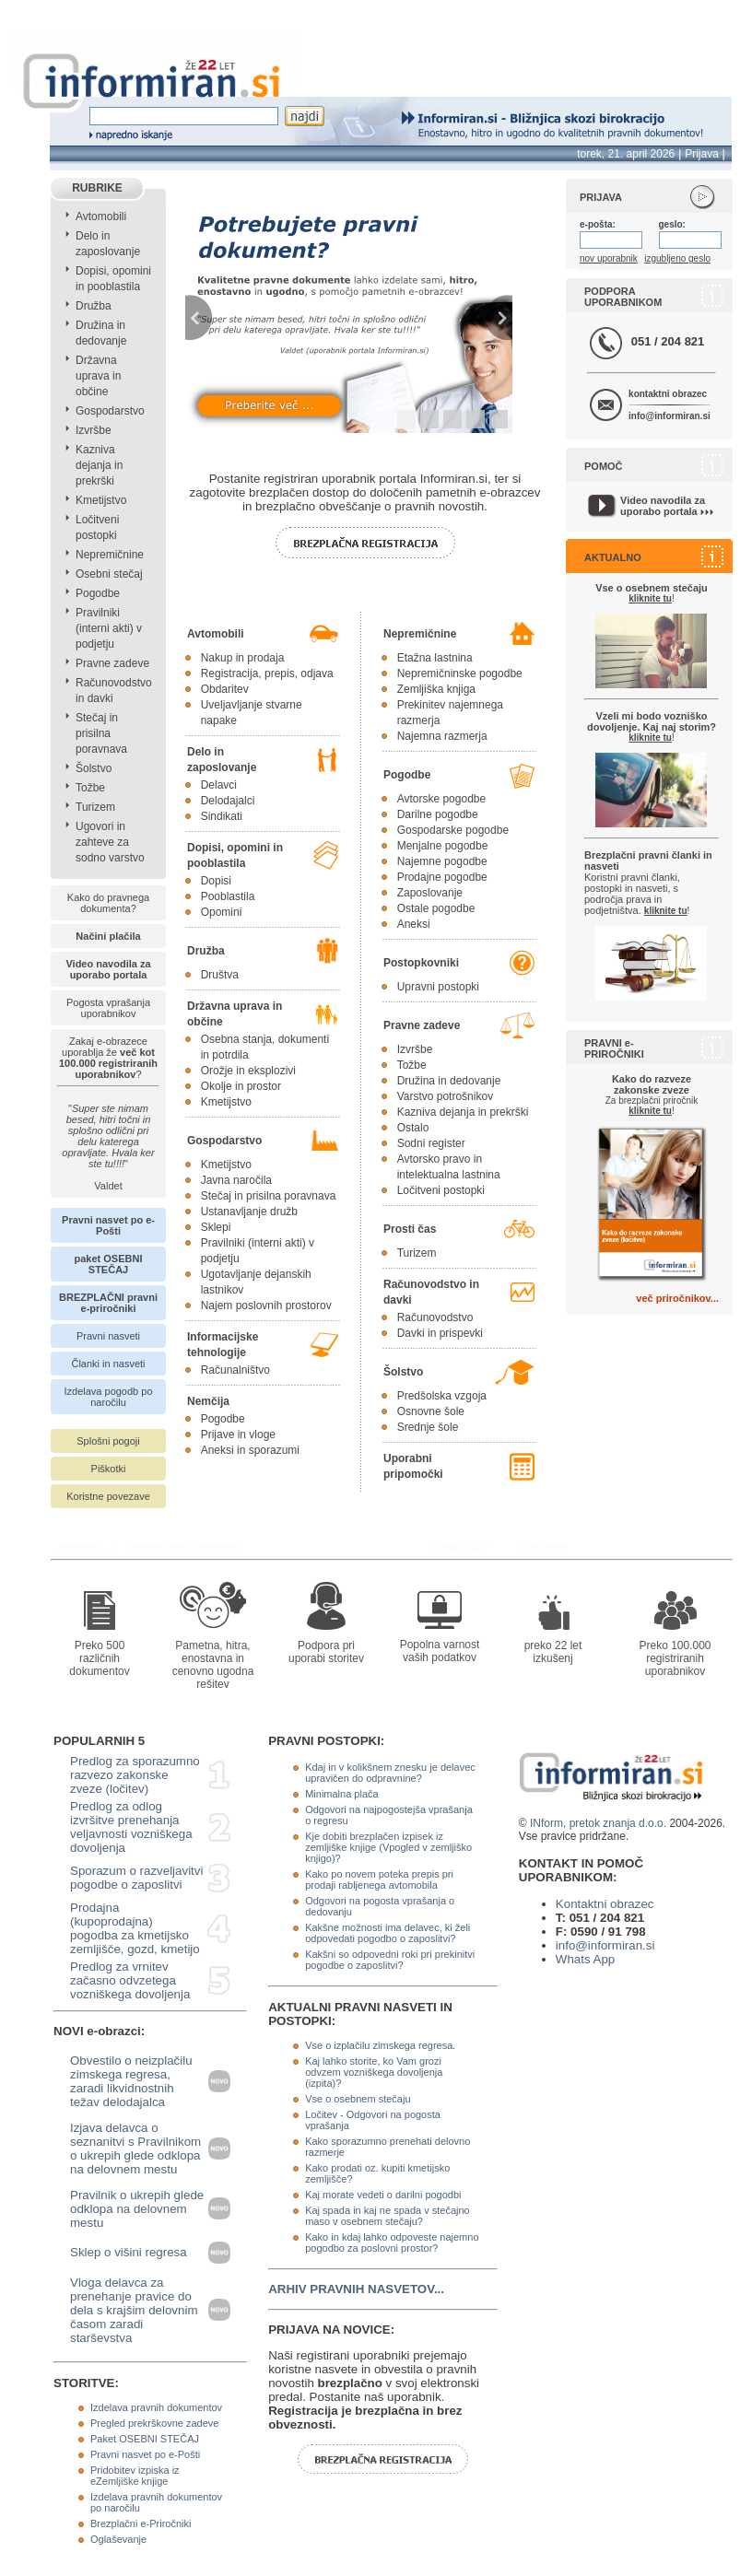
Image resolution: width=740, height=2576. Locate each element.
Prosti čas (409, 1229)
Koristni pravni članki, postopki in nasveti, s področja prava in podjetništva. (648, 882)
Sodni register (431, 1143)
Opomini (221, 912)
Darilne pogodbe (437, 814)
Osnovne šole (430, 1411)
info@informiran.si (669, 416)
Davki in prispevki (440, 1333)
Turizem (95, 807)
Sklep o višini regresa (128, 2252)
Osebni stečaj (109, 574)
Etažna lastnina (435, 657)
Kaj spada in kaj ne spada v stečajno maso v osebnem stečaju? (387, 2216)
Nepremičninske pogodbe (460, 673)
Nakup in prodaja (243, 657)
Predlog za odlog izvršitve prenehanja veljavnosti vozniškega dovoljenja (131, 1827)
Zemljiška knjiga (436, 689)
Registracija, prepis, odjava (267, 673)
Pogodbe (98, 593)
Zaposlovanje (430, 892)
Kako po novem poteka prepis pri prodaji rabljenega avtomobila (379, 1879)
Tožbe (90, 787)
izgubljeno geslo (677, 258)
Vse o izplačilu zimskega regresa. (380, 2045)
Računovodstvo (435, 1317)
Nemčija (208, 1401)
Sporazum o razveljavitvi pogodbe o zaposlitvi (136, 1877)
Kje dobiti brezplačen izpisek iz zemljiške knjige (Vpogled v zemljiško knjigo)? (388, 1847)
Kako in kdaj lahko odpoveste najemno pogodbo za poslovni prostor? (391, 2242)
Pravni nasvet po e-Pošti (145, 2454)
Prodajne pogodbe (442, 877)
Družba (94, 305)
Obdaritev (225, 689)
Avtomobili (101, 216)
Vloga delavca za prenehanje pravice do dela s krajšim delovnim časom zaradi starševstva (134, 2310)
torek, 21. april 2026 (626, 153)
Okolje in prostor (241, 1086)
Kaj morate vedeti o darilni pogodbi (383, 2194)
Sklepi (216, 1227)
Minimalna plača (341, 1793)
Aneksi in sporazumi (250, 1450)
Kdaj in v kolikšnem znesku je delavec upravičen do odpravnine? (390, 1773)
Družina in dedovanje (449, 1080)
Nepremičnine (110, 554)
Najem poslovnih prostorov (266, 1305)
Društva (220, 974)
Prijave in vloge (238, 1434)
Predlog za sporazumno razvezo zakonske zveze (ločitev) (135, 1775)
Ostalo (413, 1127)
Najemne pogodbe (442, 861)
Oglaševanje (118, 2539)
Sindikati (221, 816)
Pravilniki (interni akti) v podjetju (109, 628)
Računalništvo (235, 1370)
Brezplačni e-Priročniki (140, 2523)
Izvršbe (94, 430)
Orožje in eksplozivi (248, 1070)
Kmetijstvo (101, 500)
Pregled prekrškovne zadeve (154, 2423)
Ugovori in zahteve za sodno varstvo (110, 842)
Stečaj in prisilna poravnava (101, 733)
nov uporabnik (609, 258)
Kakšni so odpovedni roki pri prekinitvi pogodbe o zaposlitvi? (390, 1960)
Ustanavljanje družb (249, 1211)
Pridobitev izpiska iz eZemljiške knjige (135, 2476)
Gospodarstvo (110, 410)
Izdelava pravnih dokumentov (156, 2407)
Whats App (585, 1959)
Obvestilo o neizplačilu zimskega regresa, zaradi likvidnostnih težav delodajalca (131, 2081)
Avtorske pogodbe (442, 798)
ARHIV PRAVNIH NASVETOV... (356, 2289)
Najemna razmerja (442, 736)
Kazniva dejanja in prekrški (99, 465)
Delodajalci (228, 800)
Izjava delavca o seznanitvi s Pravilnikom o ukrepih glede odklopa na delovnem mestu (135, 2148)
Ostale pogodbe (436, 908)
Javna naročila (236, 1180)
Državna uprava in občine (98, 376)
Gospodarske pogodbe (453, 830)
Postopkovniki (421, 962)
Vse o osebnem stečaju (357, 2098)
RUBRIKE (97, 187)
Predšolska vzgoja (442, 1395)
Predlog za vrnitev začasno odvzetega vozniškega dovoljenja (130, 1980)
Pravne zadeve (112, 663)
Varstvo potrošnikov (445, 1096)
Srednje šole (428, 1427)
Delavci (219, 785)
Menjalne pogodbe (442, 845)
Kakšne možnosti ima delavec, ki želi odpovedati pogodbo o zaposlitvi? (387, 1933)
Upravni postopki (438, 986)
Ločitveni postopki (441, 1190)
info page (25, 10)
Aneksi (413, 924)
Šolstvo (94, 768)
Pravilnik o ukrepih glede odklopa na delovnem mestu (137, 2209)
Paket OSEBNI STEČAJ (144, 2438)
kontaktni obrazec (667, 394)
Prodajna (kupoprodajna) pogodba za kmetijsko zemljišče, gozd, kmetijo (135, 1928)
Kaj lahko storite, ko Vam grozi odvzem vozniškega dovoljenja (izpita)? (373, 2072)
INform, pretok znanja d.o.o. (598, 1823)
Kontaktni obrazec (605, 1904)
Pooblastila (228, 896)
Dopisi (216, 880)
